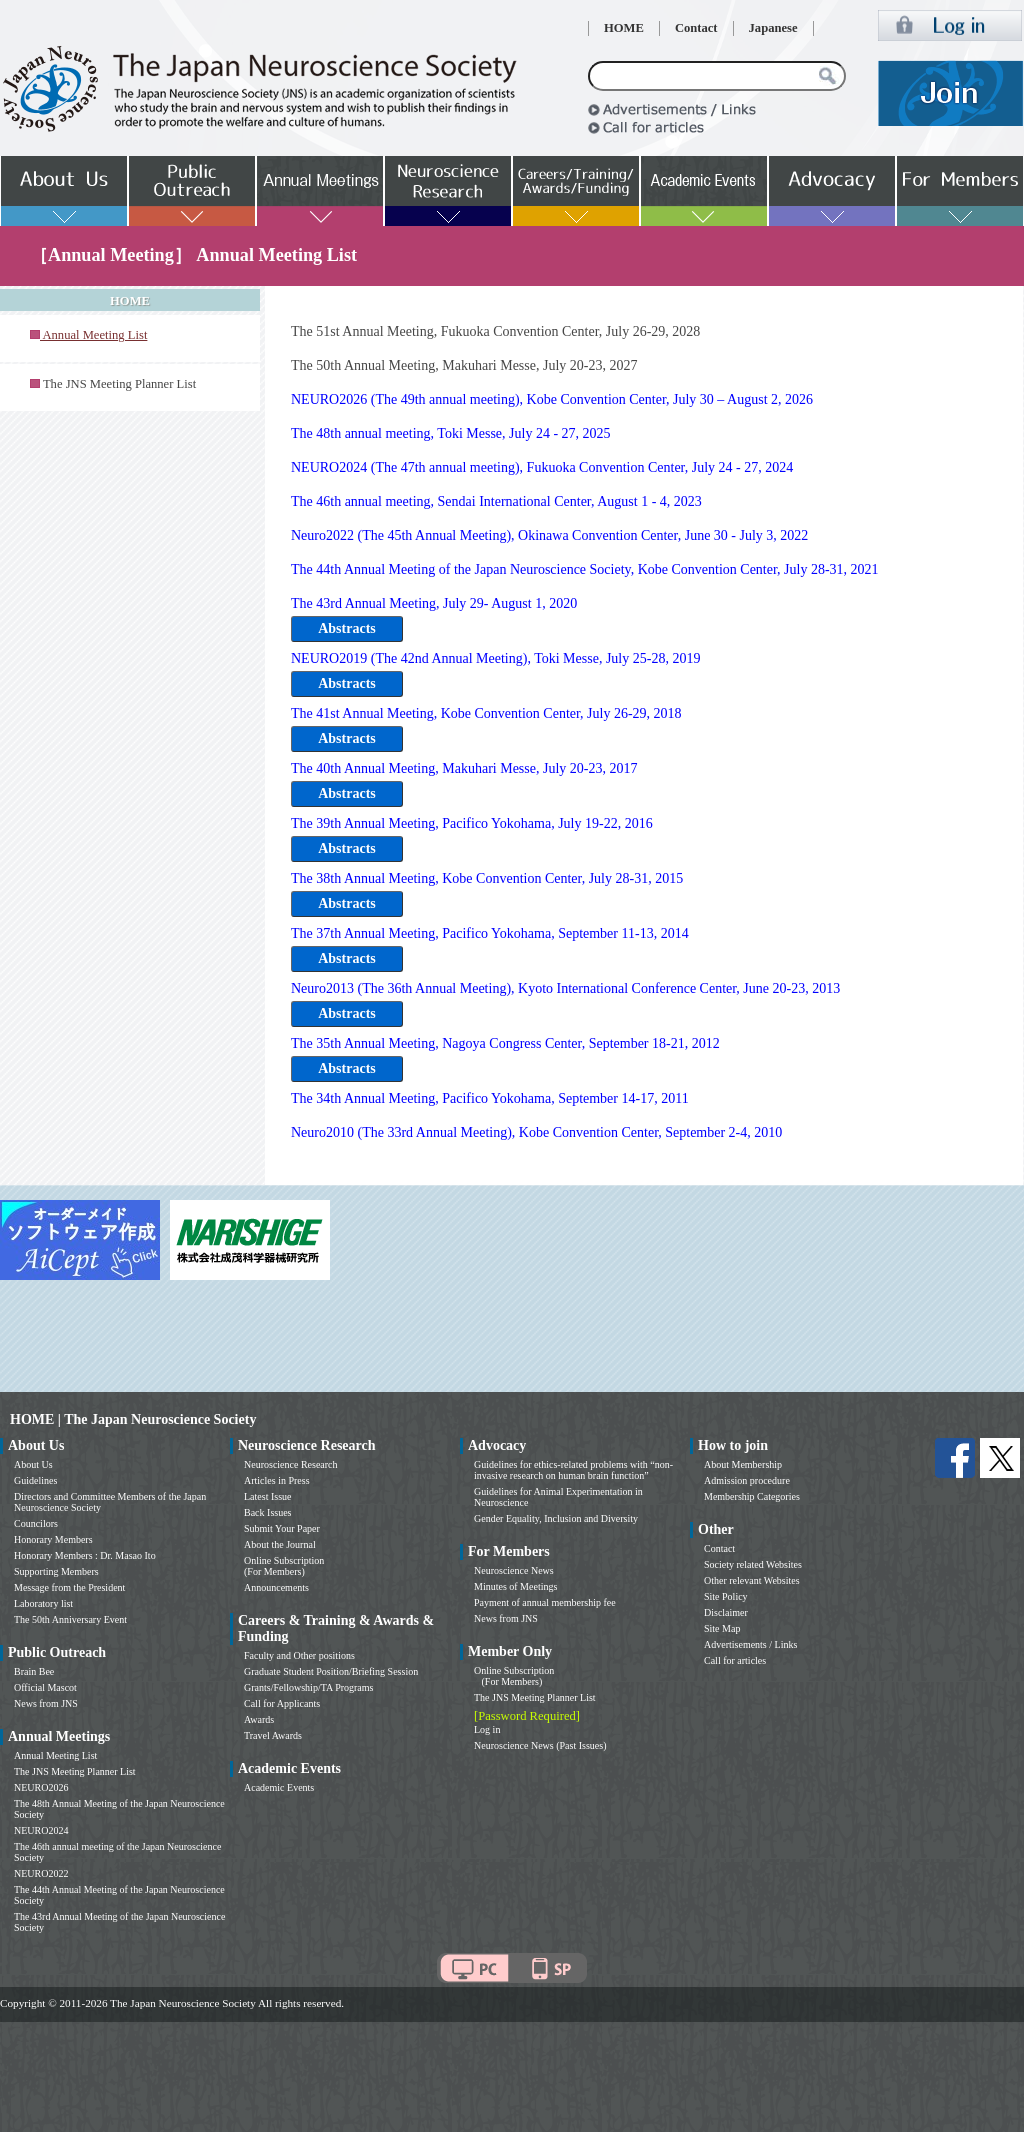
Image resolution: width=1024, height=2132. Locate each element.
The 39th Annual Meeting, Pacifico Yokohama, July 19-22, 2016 (472, 823)
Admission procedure (747, 1480)
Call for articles (735, 1660)
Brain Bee (34, 1671)
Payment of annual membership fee (545, 1602)
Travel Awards (273, 1735)
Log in (487, 1729)
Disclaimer (726, 1612)
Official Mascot (45, 1687)
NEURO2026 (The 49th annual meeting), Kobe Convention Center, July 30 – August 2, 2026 (552, 399)
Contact (696, 28)
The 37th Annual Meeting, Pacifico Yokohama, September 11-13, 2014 (490, 933)
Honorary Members (53, 1539)
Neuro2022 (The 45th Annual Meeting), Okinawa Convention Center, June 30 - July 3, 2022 (549, 535)
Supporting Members (56, 1571)
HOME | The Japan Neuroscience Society (133, 1419)
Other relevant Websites (752, 1580)
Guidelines (35, 1480)
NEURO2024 (41, 1830)
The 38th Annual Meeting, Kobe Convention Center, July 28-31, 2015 (487, 878)
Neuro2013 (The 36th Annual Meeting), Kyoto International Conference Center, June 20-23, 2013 (565, 988)
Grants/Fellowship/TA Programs (308, 1687)
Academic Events (279, 1787)
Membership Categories (752, 1496)
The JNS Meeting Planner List (119, 384)
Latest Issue (268, 1496)
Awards (259, 1719)
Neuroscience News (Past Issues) (540, 1745)
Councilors (36, 1523)
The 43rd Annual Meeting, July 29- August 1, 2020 (434, 603)
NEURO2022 (41, 1873)
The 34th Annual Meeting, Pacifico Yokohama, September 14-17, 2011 (490, 1098)
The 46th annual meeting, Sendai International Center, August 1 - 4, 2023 (496, 501)
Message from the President (69, 1587)
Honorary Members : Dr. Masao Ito (85, 1555)
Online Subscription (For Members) (284, 1566)
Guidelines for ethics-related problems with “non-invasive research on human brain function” (573, 1470)
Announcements (276, 1587)
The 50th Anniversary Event (70, 1619)
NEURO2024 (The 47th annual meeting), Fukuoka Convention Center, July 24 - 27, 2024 (542, 467)
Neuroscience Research (291, 1464)
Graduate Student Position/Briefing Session (331, 1671)
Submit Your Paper (282, 1528)
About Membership (743, 1464)
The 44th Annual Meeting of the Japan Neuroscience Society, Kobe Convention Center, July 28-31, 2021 (585, 569)
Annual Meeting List (55, 1755)
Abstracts (347, 628)
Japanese (773, 28)
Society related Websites (753, 1564)
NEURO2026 (41, 1787)
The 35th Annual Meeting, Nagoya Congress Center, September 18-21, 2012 (505, 1043)
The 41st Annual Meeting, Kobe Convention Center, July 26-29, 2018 (486, 713)
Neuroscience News (514, 1570)
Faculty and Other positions (299, 1655)
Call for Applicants (282, 1703)
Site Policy (726, 1596)
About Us (33, 1464)
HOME (624, 28)
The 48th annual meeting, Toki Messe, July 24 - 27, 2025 (451, 433)
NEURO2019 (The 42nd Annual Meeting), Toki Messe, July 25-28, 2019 (495, 658)
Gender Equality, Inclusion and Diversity (556, 1518)
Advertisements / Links (750, 1644)
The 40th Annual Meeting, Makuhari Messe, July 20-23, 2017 (464, 768)
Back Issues (268, 1512)
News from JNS (46, 1703)
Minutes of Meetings (515, 1586)
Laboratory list (43, 1603)
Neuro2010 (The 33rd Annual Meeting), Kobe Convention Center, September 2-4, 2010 (536, 1132)
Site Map (722, 1628)
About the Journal (280, 1544)
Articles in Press (277, 1480)
